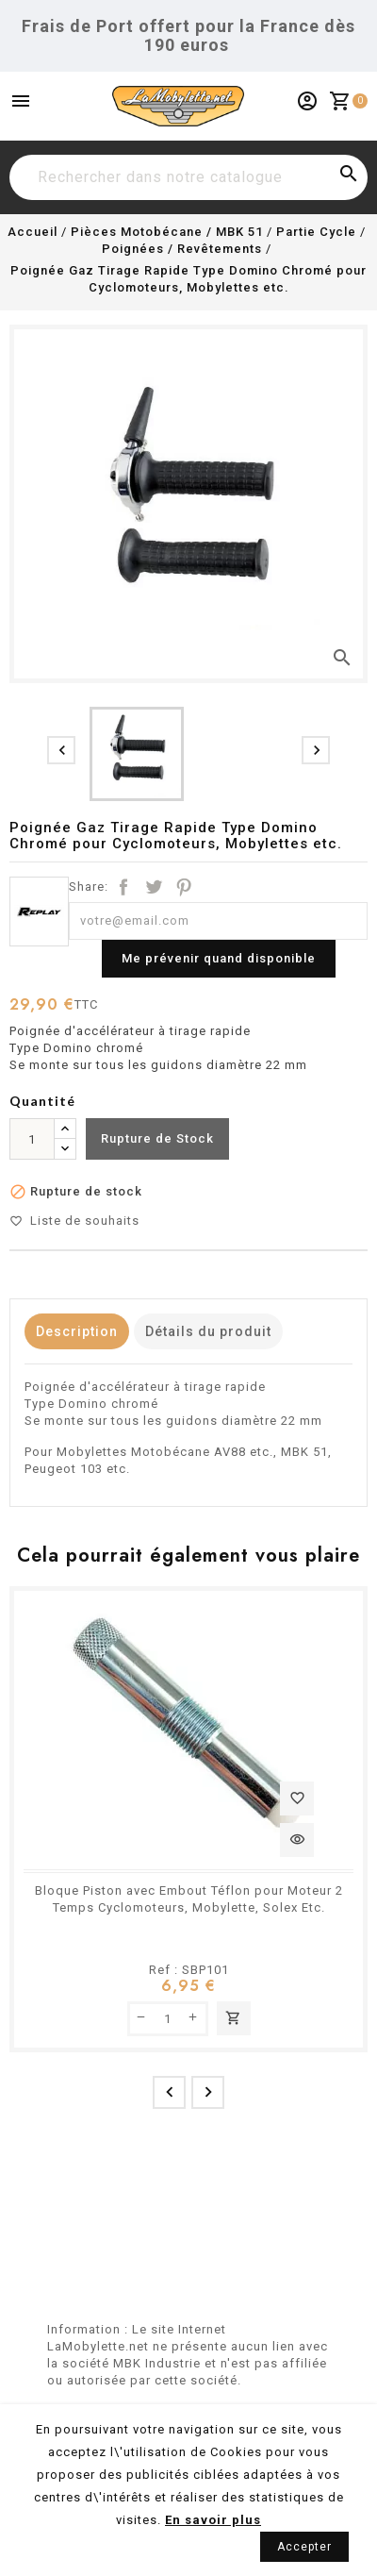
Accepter (304, 2546)
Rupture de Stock (157, 1138)
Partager (123, 887)
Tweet (154, 887)
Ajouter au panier (234, 2018)
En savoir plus (213, 2520)
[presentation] (61, 750)
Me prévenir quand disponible (219, 958)
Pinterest (184, 887)
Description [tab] (77, 1331)
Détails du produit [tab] (208, 1331)
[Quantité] (32, 1139)
